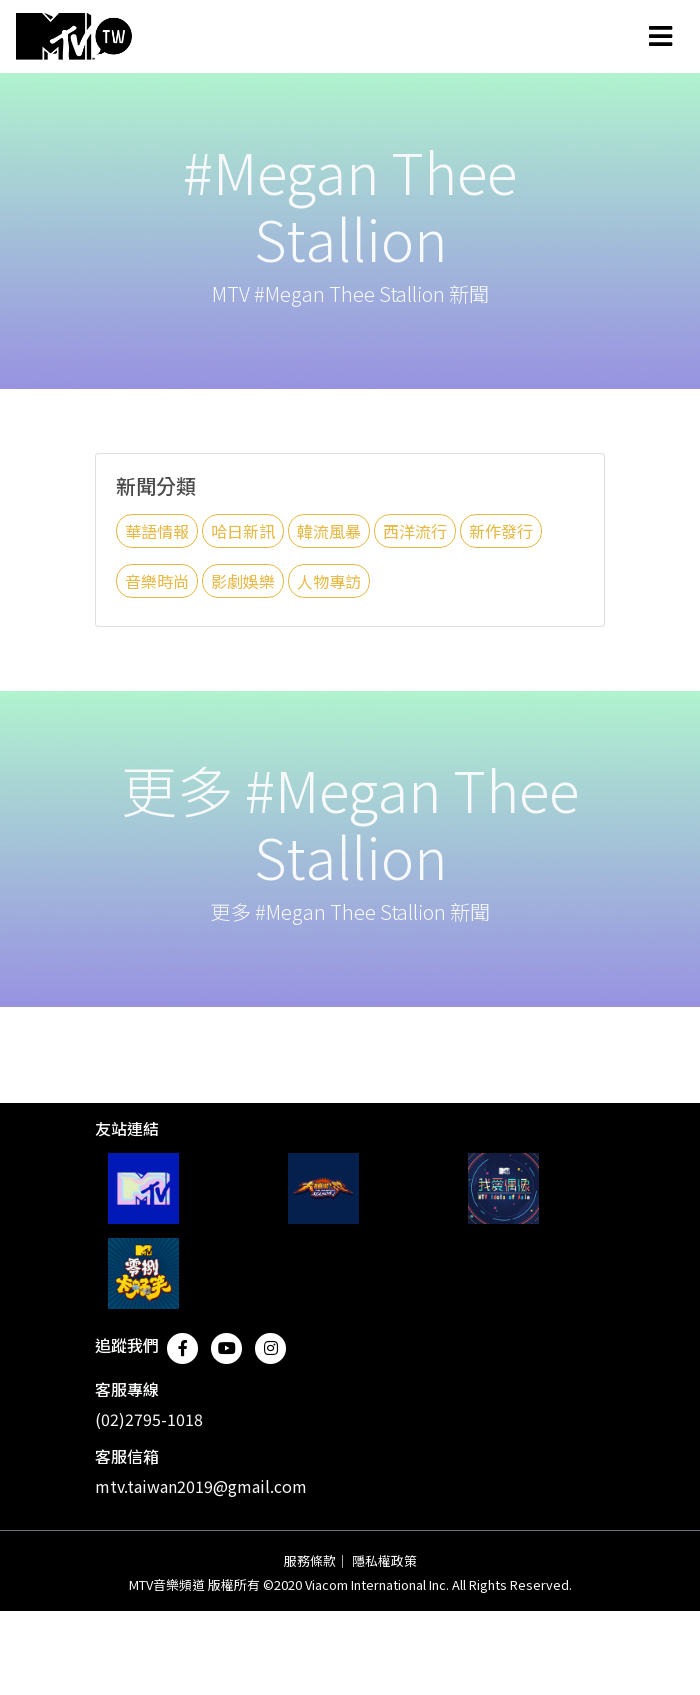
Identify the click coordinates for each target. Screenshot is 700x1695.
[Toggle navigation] (660, 36)
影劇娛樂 (243, 581)
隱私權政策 (384, 1560)
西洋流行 (415, 531)
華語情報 (157, 531)
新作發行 (501, 531)
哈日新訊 (243, 531)
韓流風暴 (329, 531)
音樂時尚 (157, 581)
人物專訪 (329, 581)
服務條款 (310, 1560)
